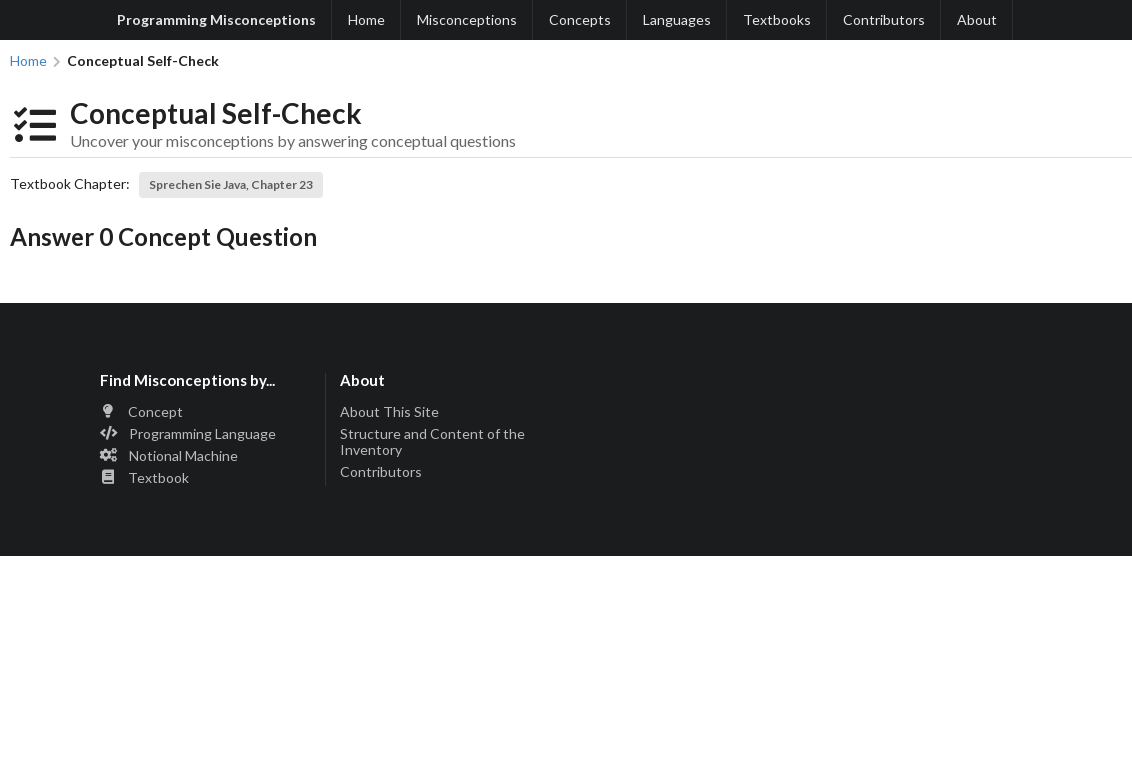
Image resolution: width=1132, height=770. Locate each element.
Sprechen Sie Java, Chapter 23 (231, 184)
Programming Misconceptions (216, 19)
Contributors (884, 19)
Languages (677, 19)
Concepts (580, 19)
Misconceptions (467, 19)
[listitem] (206, 413)
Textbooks (777, 19)
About (977, 19)
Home (366, 19)
